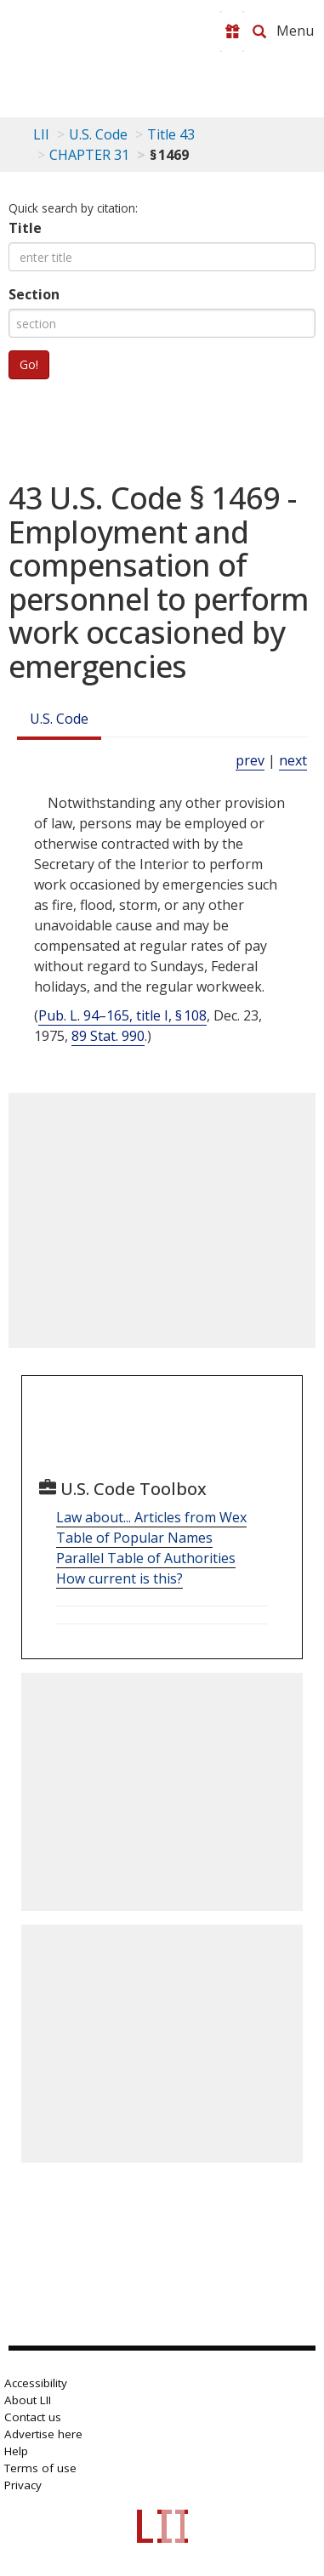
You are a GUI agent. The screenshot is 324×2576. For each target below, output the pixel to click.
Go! (29, 364)
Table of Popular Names (134, 1537)
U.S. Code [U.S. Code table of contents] (98, 134)
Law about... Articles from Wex (151, 1517)
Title (25, 228)
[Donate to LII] (232, 31)
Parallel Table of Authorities (146, 1558)
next (293, 760)
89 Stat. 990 (108, 1035)
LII (41, 134)
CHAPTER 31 (89, 154)
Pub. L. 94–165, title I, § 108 (122, 1015)
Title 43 (171, 134)
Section (34, 294)
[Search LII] (259, 31)
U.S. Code (59, 718)
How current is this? (119, 1578)
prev (250, 760)
